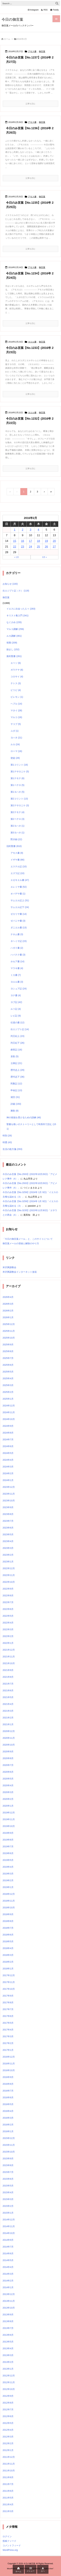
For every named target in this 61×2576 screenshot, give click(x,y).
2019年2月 (8, 1880)
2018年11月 (9, 1900)
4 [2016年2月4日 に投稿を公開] (38, 529)
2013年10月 (9, 2307)
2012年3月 (8, 2436)
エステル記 (19, 866)
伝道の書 (17, 1022)
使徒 (15, 758)
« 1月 (16, 557)
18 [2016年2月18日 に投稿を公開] (38, 540)
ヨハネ (16, 737)
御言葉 (42, 51)
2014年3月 (8, 2274)
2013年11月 (9, 2301)
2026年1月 (8, 1317)
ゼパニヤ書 (18, 920)
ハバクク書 (18, 954)
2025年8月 (8, 1351)
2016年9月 (8, 2077)
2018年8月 (8, 1921)
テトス (16, 683)
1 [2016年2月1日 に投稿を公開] (14, 529)
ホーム (7, 39)
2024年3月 (8, 1466)
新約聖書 (14, 656)
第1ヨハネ (17, 792)
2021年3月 (8, 1711)
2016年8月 (8, 2084)
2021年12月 (9, 1649)
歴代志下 (17, 1076)
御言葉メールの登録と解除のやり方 (21, 1243)
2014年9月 (8, 2240)
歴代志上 (17, 1070)
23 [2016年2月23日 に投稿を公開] (22, 546)
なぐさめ (14, 622)
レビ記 (16, 1015)
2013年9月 (8, 2314)
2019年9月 (8, 1833)
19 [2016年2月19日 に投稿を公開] (46, 540)
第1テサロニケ (20, 771)
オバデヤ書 (18, 893)
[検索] (56, 3)
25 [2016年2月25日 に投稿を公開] (38, 546)
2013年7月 (8, 2328)
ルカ (15, 744)
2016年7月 (8, 2090)
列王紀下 (17, 1043)
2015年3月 (8, 2199)
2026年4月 (8, 1297)
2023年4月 (8, 1541)
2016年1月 (8, 2131)
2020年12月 (9, 1731)
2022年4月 (8, 1622)
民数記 (16, 1083)
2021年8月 (8, 1677)
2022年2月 (8, 1636)
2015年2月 (8, 2206)
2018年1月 (8, 1968)
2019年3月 (8, 1873)
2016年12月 (9, 2056)
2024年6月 (8, 1446)
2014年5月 (8, 2260)
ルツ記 (16, 1009)
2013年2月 (8, 2362)
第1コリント (19, 764)
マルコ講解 (15, 629)
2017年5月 (8, 2023)
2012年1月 (8, 2450)
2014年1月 (8, 2287)
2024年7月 (8, 1439)
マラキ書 (17, 968)
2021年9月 (8, 1670)
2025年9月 (8, 1344)
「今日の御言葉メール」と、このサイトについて (28, 1239)
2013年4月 (8, 2348)
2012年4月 (8, 2430)
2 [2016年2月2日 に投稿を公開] (22, 529)
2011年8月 (8, 2477)
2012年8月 (8, 2402)
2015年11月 (9, 2145)
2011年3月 (8, 2511)
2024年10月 (9, 1419)
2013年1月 (8, 2368)
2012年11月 (9, 2382)
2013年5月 (8, 2341)
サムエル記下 (20, 907)
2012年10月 (9, 2389)
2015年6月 (8, 2179)
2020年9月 (8, 1751)
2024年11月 (9, 1412)
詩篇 (16, 1104)
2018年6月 (8, 1934)
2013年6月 (8, 2335)
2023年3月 (8, 1548)
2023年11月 (9, 1493)
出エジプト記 (20, 1029)
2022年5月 (8, 1616)
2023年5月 (8, 1534)
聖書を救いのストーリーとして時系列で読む (31, 1126)
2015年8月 (8, 2165)
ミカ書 (16, 975)
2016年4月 (8, 2111)
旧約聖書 (14, 846)
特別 (7, 1135)
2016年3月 (8, 2118)
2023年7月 (8, 1521)
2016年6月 (8, 2097)
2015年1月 (8, 2212)
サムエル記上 (20, 900)
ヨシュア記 (19, 988)
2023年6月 (8, 1527)
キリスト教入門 (17, 615)
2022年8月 (8, 1595)
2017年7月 (8, 2009)
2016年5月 (8, 2104)
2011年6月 (8, 2491)
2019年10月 (9, 1826)
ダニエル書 (19, 927)
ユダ (15, 731)
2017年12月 (9, 1975)
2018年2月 (8, 1962)
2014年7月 (8, 2246)
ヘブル (16, 703)
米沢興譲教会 (9, 1267)
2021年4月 (8, 1704)
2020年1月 (8, 1805)
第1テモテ (17, 778)
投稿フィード (9, 2541)
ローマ (16, 751)
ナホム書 (17, 934)
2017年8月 (8, 2002)
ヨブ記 (16, 1002)
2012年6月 (8, 2416)
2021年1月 (8, 1724)
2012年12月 (9, 2375)
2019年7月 (8, 1846)
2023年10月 (9, 1500)
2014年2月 (8, 2280)
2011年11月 (9, 2463)
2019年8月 (8, 1839)
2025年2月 (8, 1392)
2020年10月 (9, 1744)
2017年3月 (8, 2036)
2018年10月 (9, 1907)
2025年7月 (8, 1358)
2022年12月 (9, 1568)
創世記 (16, 1049)
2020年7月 (8, 1765)
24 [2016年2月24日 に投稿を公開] (30, 546)
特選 (7, 1142)
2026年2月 (8, 1310)
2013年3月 (8, 2355)
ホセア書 (17, 961)
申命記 (16, 1090)
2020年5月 (8, 1778)
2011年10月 (9, 2470)
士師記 (16, 1063)
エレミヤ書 (19, 887)
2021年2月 (8, 1717)
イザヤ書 (17, 859)
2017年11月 (9, 1982)
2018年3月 (8, 1955)
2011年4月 (8, 2504)
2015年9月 (8, 2158)
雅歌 (15, 1110)
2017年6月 (8, 2016)
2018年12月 (9, 1894)
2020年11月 (9, 1738)
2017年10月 (9, 1989)
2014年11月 (9, 2226)
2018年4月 (8, 1948)
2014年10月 (9, 2233)
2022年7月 (8, 1602)
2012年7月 (8, 2409)
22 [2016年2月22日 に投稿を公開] (14, 546)
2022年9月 (8, 1588)
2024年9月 (8, 1426)
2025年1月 (8, 1399)
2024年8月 (8, 1432)
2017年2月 (8, 2043)
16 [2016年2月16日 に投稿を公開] (22, 540)
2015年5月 (8, 2185)
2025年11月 (9, 1331)
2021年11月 (9, 1656)
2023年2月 (8, 1555)
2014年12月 (9, 2219)
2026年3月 (8, 1304)
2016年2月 (8, 2124)
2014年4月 (8, 2267)
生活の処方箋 (12, 1149)
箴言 (15, 1097)
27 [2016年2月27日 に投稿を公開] (54, 546)
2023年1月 (8, 1561)
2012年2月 (8, 2443)
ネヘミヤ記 (19, 941)
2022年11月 (9, 1575)
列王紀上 (17, 1036)
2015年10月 (9, 2151)
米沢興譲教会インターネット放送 (20, 1272)
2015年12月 (9, 2138)
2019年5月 (8, 1860)
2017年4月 (8, 2029)
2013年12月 (9, 2294)
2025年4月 (8, 1378)
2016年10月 (9, 2070)
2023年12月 (9, 1487)
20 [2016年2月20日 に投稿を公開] (54, 540)
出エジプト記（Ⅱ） (16, 590)
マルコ (16, 717)
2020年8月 (8, 1758)
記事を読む (30, 104)
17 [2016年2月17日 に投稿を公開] (30, 540)
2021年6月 (8, 1690)
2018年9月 (8, 1914)
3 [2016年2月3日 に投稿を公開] (30, 529)
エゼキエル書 (20, 880)
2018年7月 (8, 1928)
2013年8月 (8, 2321)
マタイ (16, 710)
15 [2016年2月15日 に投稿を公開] (14, 540)
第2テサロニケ (20, 805)
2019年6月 (8, 1853)
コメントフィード (12, 2545)
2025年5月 (8, 1371)
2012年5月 (8, 2423)
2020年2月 (8, 1799)
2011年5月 (8, 2497)
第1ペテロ (17, 785)
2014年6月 (8, 2253)
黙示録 (16, 839)
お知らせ (10, 584)
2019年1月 (8, 1887)
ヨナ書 (16, 995)
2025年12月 (9, 1324)
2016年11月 (9, 2063)
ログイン (7, 2536)
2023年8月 (8, 1514)
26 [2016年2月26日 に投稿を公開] (46, 546)
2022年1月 (8, 1643)
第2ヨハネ (17, 825)
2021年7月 (8, 1683)
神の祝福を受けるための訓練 (24, 1117)
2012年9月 (8, 2396)
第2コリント (19, 798)
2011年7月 (8, 2484)
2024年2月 (8, 1473)
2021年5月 (8, 1697)
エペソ (16, 663)
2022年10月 (9, 1582)
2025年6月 (8, 1365)
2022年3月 (8, 1629)
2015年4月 (8, 2192)
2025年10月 (9, 1337)
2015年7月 (8, 2172)
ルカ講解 (14, 636)
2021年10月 (9, 1663)
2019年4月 (8, 1867)
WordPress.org (10, 2550)
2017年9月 (8, 1995)
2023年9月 (8, 1507)
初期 (12, 642)
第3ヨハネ (17, 832)
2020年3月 (8, 1792)
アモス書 (32, 51)
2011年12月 (9, 2457)
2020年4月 (8, 1785)
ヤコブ (16, 724)
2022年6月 (8, 1609)
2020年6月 (8, 1772)
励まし (13, 649)
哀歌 (15, 1056)
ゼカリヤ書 (19, 914)
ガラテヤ (17, 669)
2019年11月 (9, 1819)
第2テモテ (17, 812)
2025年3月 (8, 1385)
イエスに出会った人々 (21, 608)
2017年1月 (8, 2050)
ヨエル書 (32, 342)
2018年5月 (8, 1941)
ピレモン (17, 697)
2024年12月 (9, 1405)
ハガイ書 (17, 948)
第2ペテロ (17, 819)
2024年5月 (8, 1453)
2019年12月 (9, 1812)
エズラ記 (17, 873)
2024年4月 (8, 1460)
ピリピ (16, 690)
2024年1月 (8, 1480)
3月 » (44, 557)
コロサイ (17, 676)
